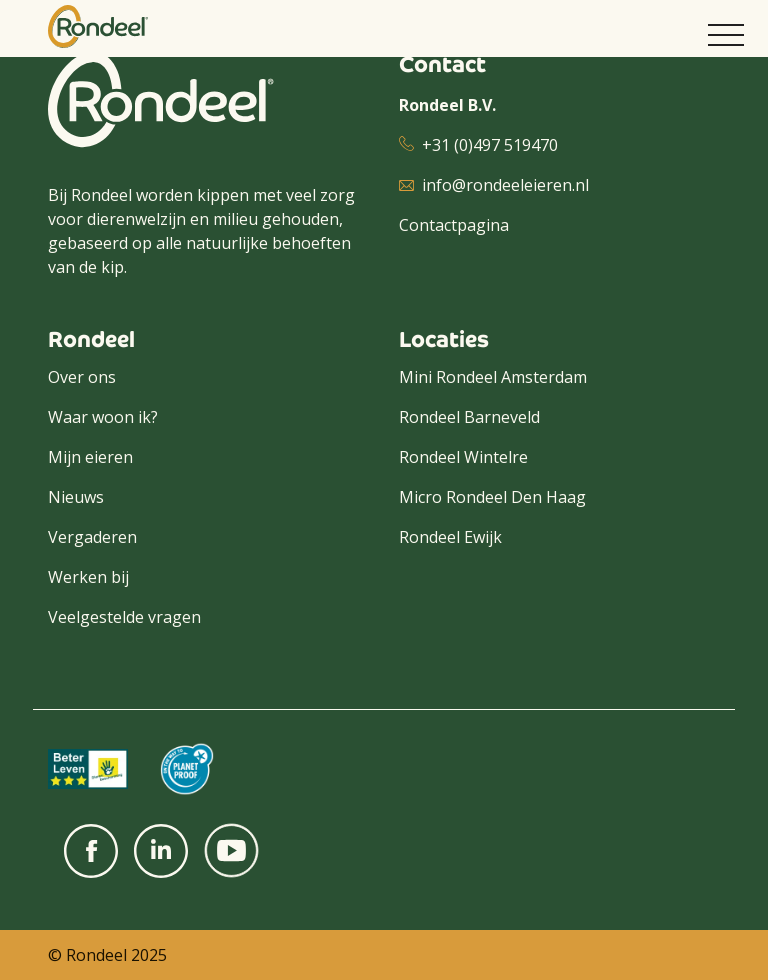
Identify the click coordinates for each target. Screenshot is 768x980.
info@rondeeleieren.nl (505, 185)
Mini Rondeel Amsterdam (493, 377)
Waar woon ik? (103, 417)
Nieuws (76, 497)
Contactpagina (454, 225)
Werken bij (88, 577)
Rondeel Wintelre (463, 457)
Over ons (82, 377)
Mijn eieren (90, 457)
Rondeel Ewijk (450, 537)
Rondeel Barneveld (469, 417)
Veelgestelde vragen (124, 617)
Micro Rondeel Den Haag (492, 497)
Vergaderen (92, 537)
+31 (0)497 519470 (490, 145)
